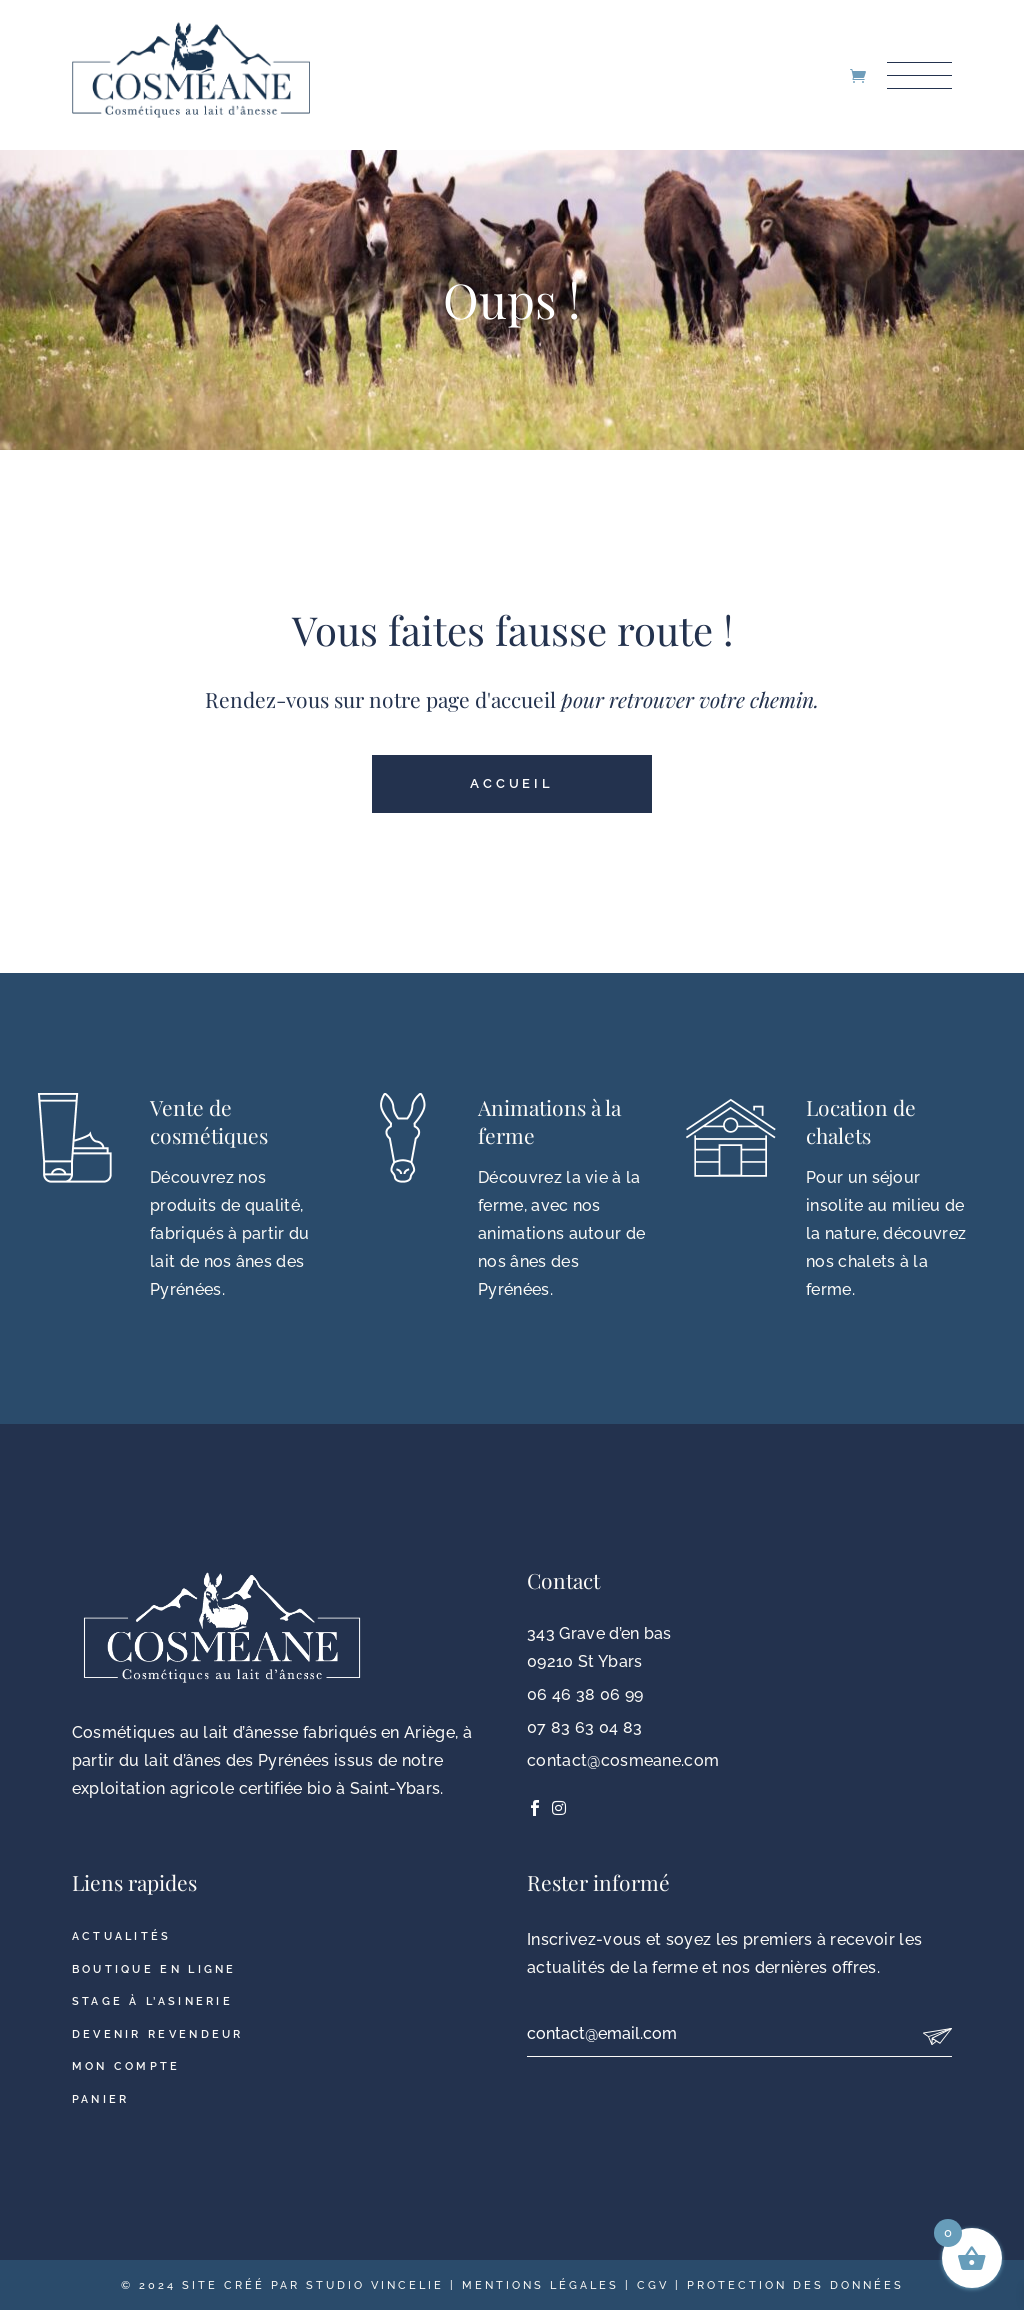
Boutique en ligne (154, 1969)
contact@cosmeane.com (623, 1760)
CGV (653, 2285)
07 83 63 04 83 (584, 1727)
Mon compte (126, 2066)
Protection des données (795, 2285)
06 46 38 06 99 (585, 1694)
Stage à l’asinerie (152, 2001)
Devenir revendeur (158, 2034)
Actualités (122, 1936)
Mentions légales (540, 2285)
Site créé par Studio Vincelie (313, 2285)
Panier (101, 2099)
